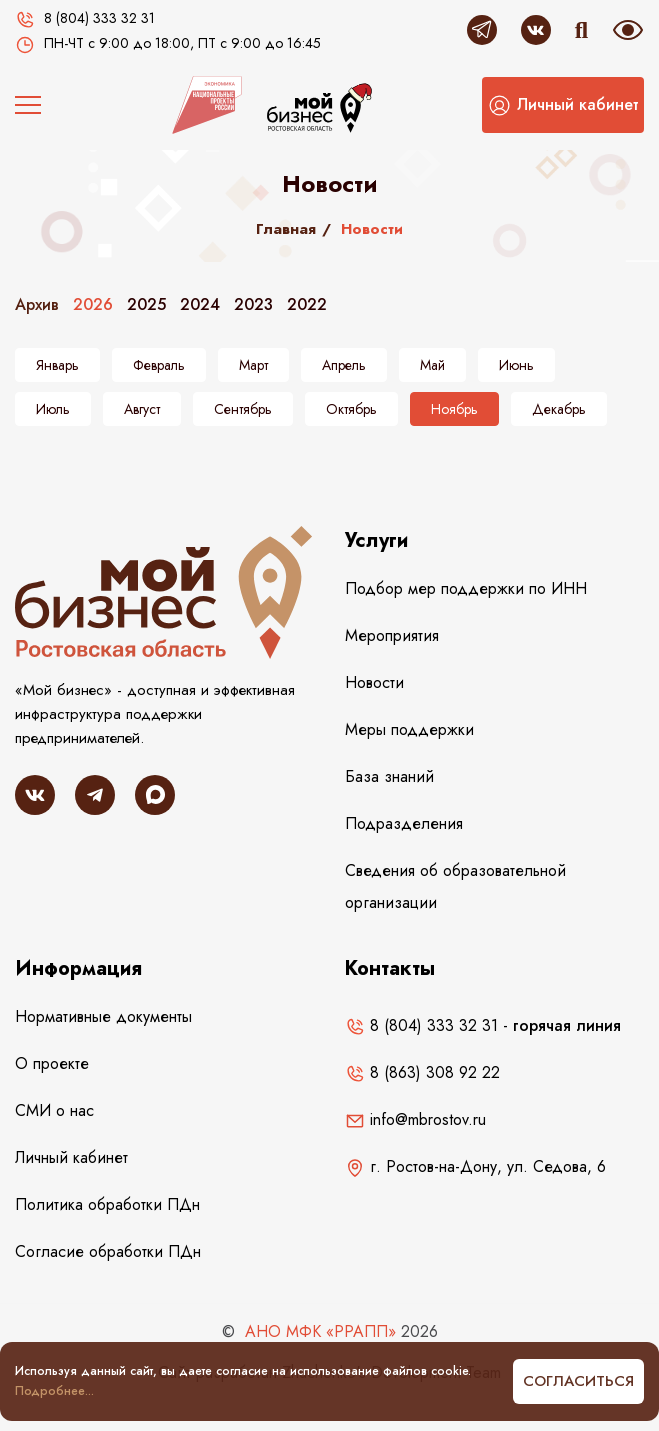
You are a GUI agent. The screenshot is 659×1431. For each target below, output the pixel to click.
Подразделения (404, 823)
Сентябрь (243, 409)
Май (432, 365)
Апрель (344, 365)
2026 (93, 304)
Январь (57, 365)
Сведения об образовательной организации (455, 886)
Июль (53, 409)
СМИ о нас (54, 1110)
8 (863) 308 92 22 (422, 1072)
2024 (200, 304)
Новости (374, 682)
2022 (307, 304)
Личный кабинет (71, 1157)
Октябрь (351, 409)
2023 (253, 304)
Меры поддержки (409, 729)
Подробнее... (54, 1391)
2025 (146, 304)
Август (142, 409)
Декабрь (559, 409)
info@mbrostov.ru (415, 1119)
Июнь (516, 365)
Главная (286, 229)
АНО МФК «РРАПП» (320, 1331)
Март (253, 365)
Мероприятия (392, 635)
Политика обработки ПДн (107, 1204)
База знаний (389, 776)
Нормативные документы (103, 1016)
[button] (563, 105)
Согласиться (578, 1381)
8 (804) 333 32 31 (421, 1025)
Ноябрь (454, 409)
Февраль (159, 365)
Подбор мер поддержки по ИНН (466, 588)
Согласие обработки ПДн (108, 1251)
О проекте (52, 1063)
